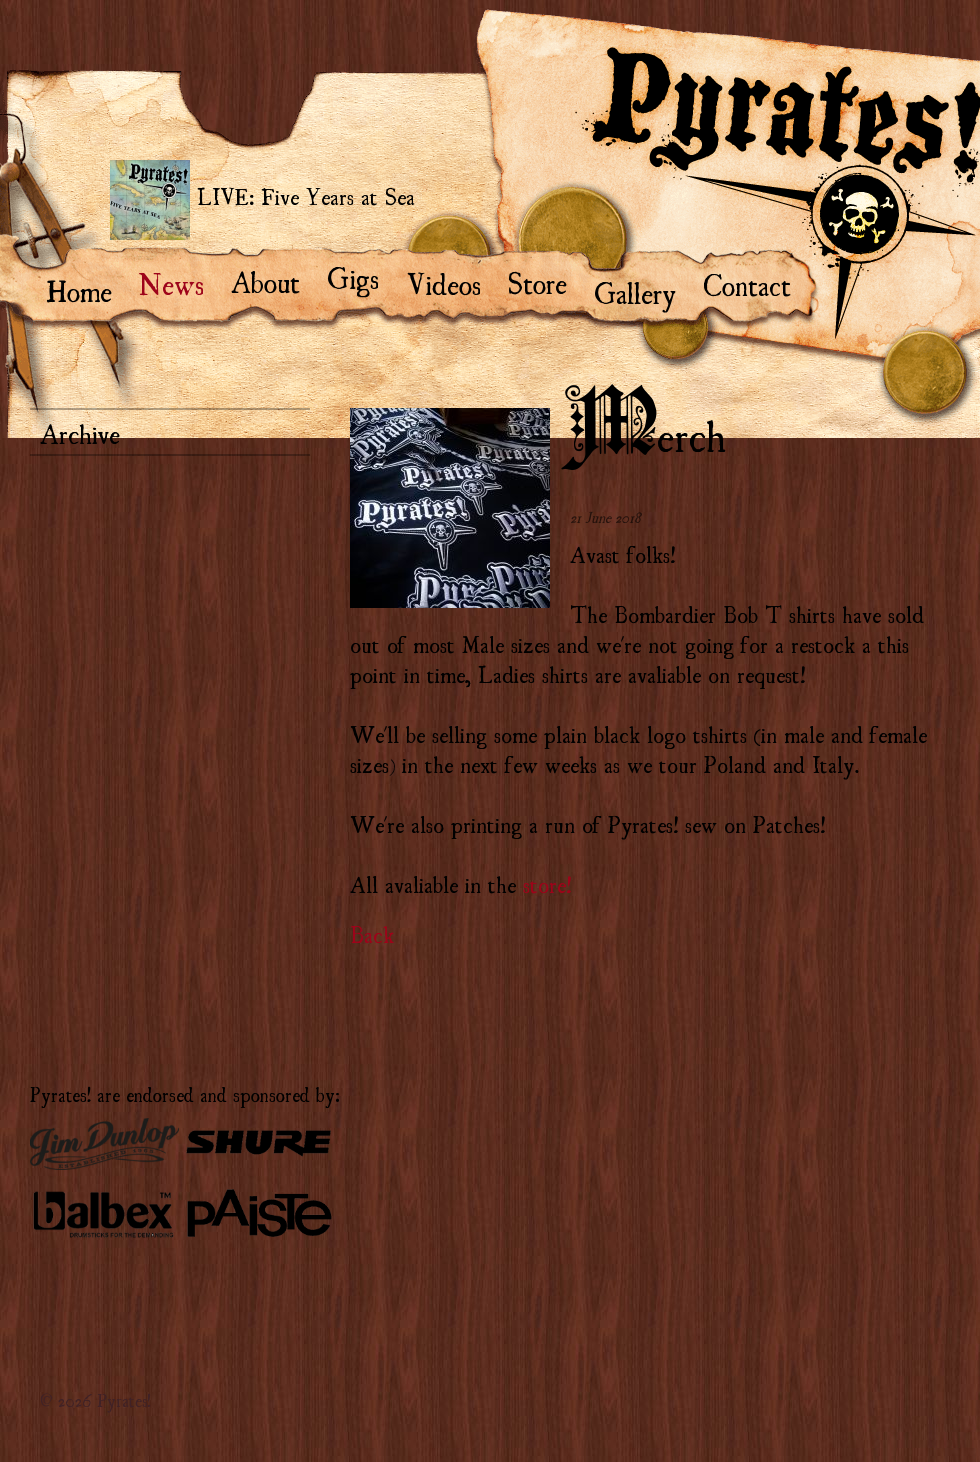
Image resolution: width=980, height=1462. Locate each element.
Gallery (644, 291)
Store (547, 281)
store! (547, 883)
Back (372, 933)
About (275, 280)
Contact (756, 283)
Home (88, 289)
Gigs (362, 276)
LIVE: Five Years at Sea (262, 200)
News (181, 282)
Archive (80, 432)
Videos (452, 282)
